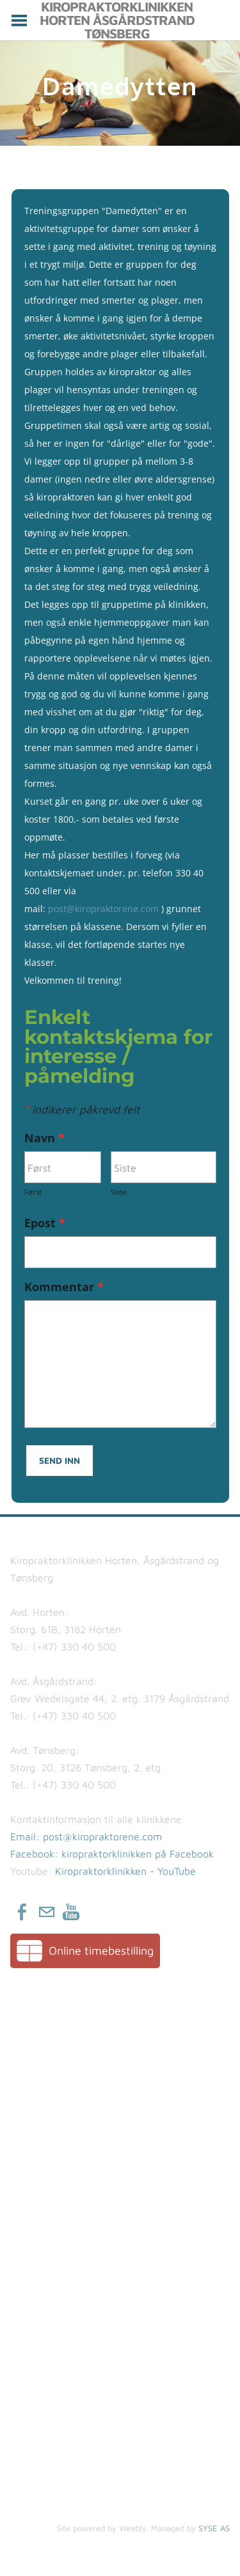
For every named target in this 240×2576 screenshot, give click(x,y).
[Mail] (46, 1912)
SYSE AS (214, 2528)
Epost (50, 1222)
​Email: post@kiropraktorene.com (86, 1836)
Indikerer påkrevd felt (82, 1109)
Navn (50, 1137)
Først (33, 1192)
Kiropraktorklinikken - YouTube (125, 1871)
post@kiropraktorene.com (103, 909)
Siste (118, 1192)
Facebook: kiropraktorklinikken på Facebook (112, 1853)
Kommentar (69, 1286)
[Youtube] (71, 1912)
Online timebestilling (101, 1950)
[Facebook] (22, 1912)
